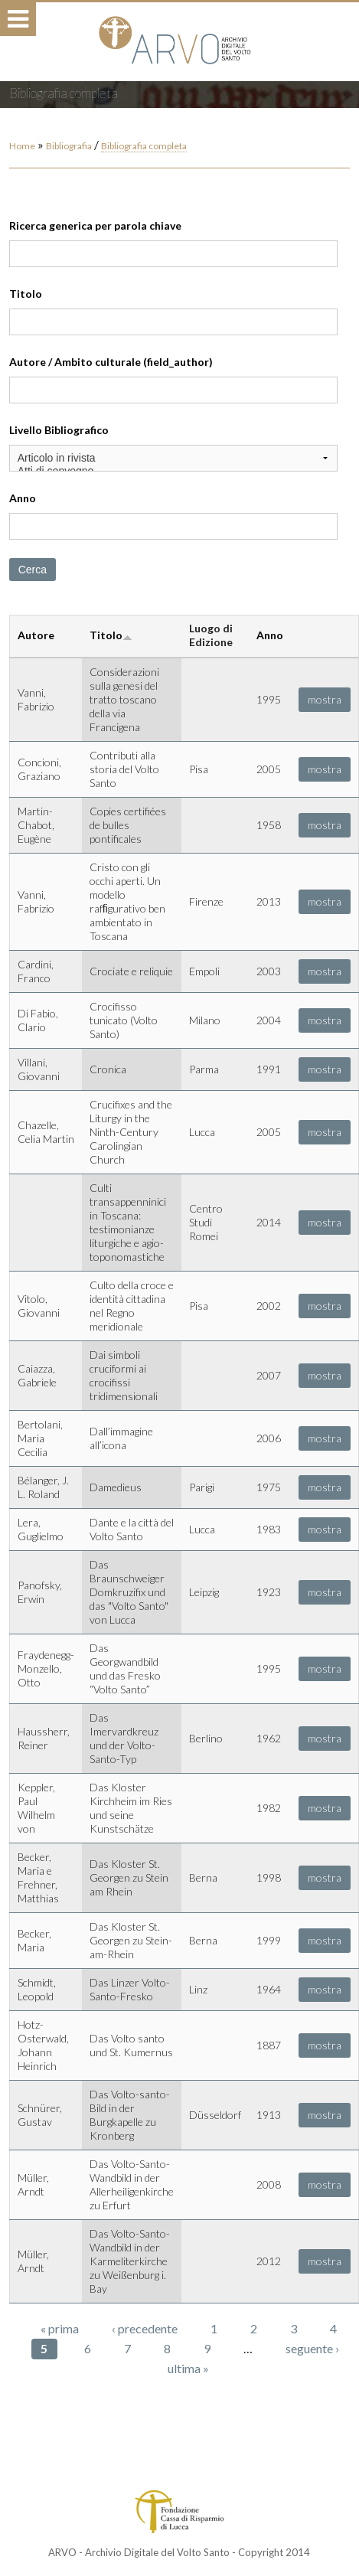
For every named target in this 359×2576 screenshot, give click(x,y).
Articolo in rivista (173, 458)
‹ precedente (145, 2328)
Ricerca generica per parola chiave (95, 225)
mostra (324, 699)
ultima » (188, 2368)
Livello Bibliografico (59, 429)
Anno (22, 497)
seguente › (312, 2348)
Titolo (25, 293)
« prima (60, 2328)
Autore (36, 635)
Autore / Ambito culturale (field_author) (111, 361)
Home (22, 146)
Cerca (32, 569)
